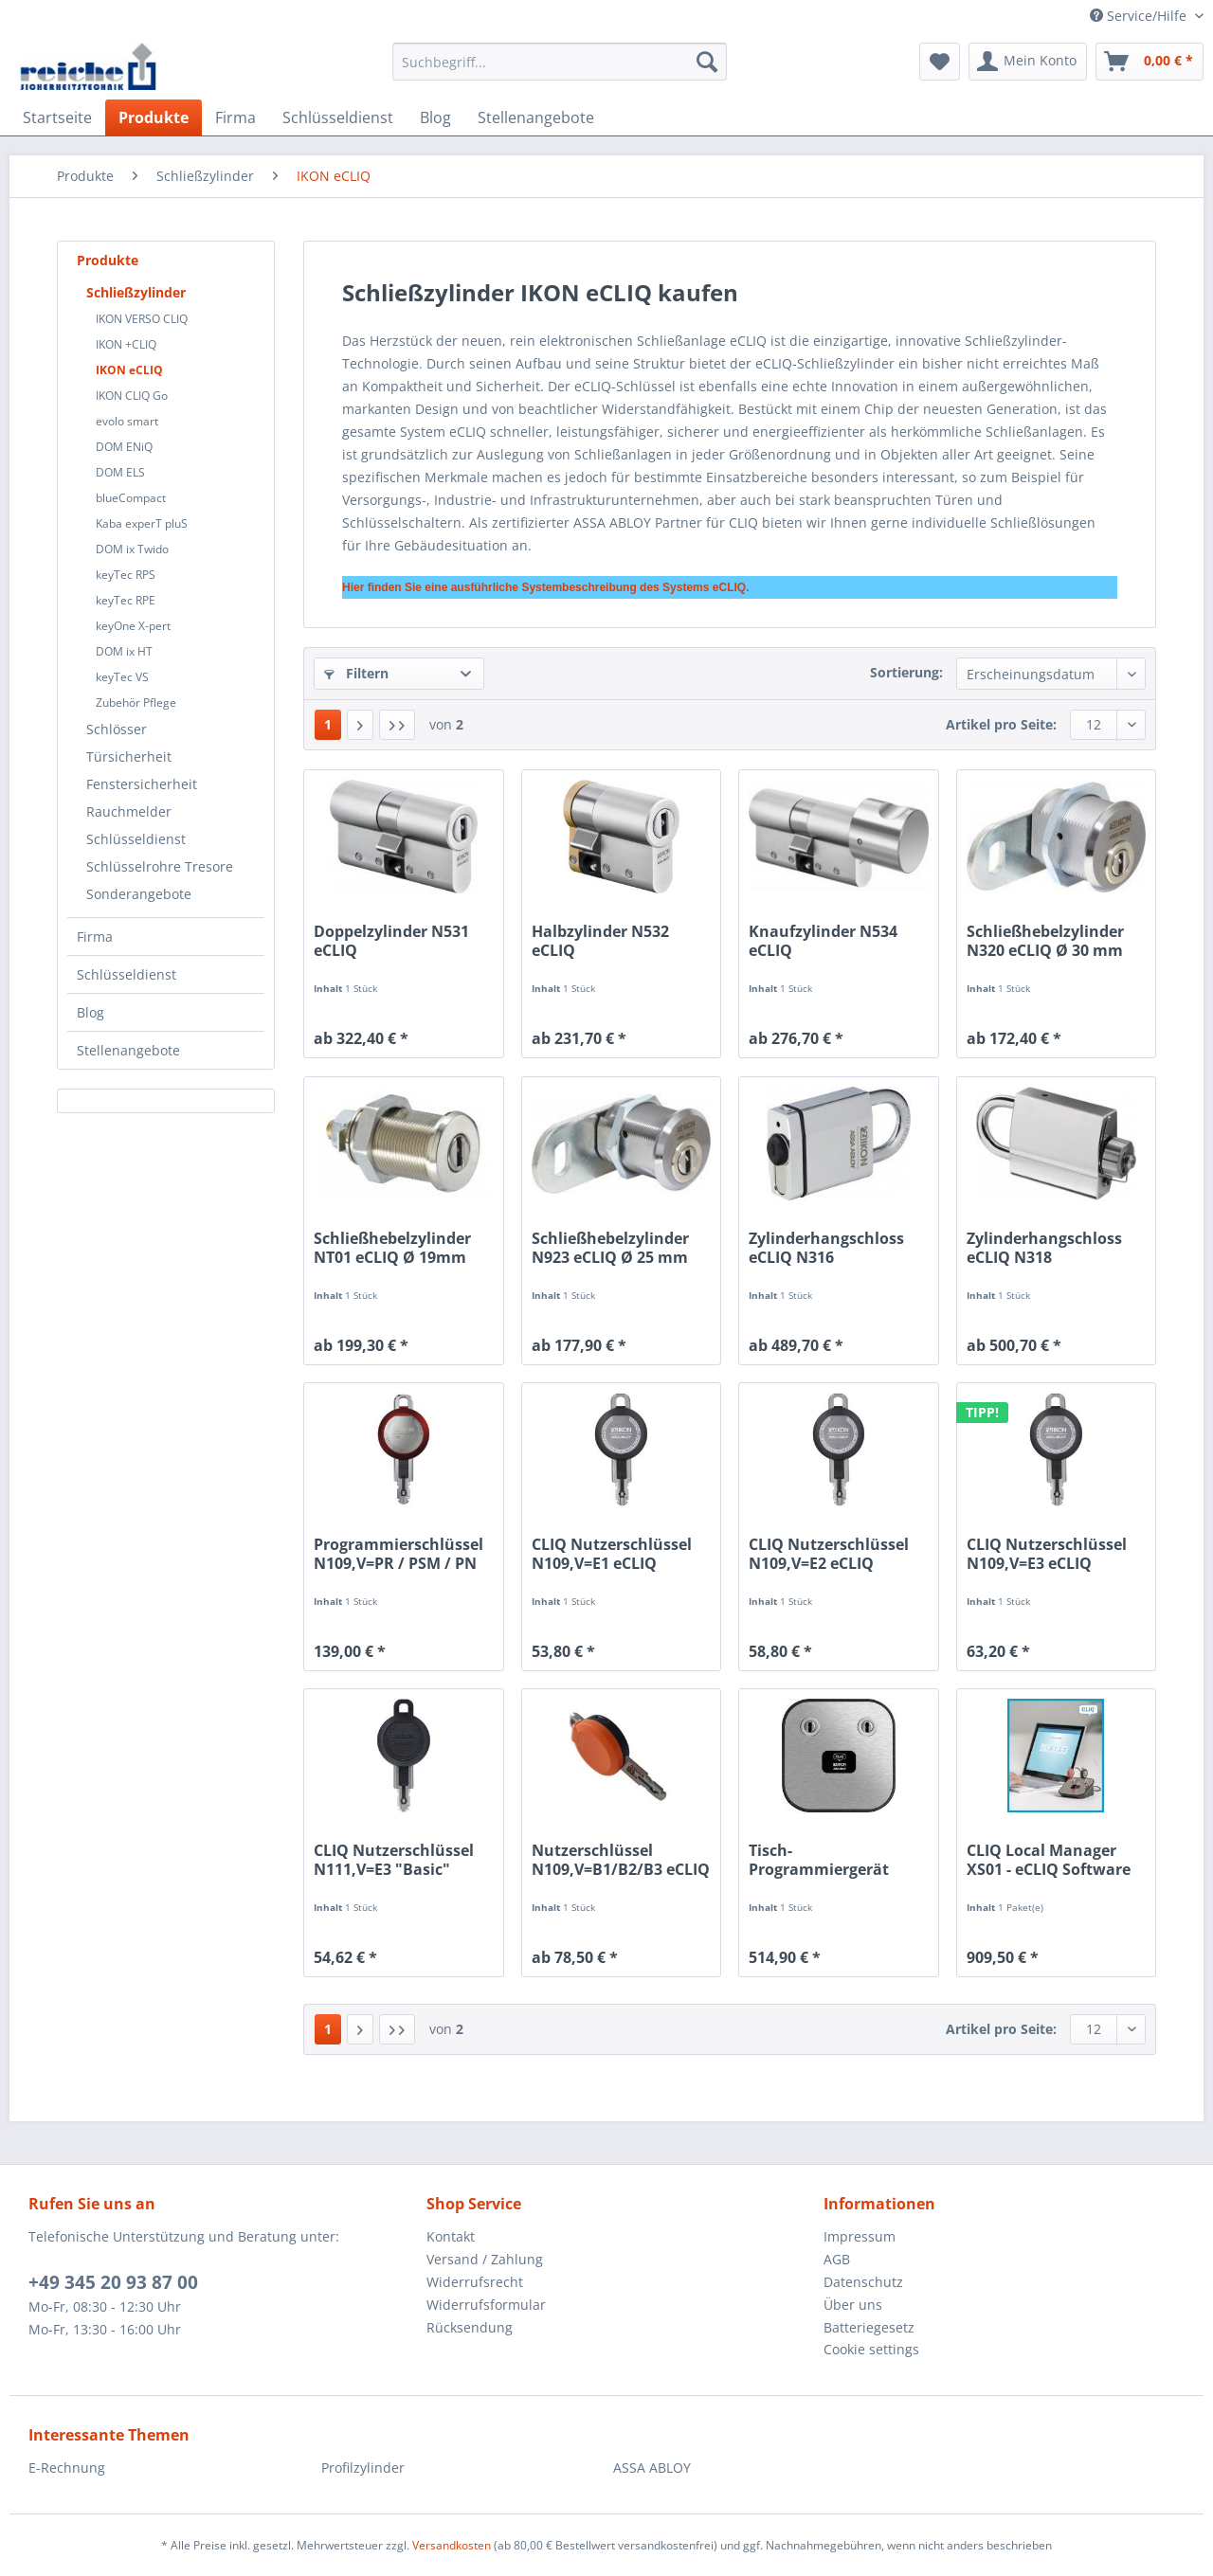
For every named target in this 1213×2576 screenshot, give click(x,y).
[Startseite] (57, 117)
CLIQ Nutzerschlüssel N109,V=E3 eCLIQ (1047, 1554)
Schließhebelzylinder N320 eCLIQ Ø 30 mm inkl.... (1045, 941)
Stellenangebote (128, 1050)
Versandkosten (451, 2545)
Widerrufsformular (486, 2305)
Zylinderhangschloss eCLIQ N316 (826, 1248)
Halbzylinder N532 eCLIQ (600, 941)
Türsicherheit (129, 757)
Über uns (853, 2305)
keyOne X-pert (133, 626)
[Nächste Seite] (360, 725)
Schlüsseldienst (136, 839)
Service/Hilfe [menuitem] (1140, 16)
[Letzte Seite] (397, 725)
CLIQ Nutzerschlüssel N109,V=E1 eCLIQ (612, 1554)
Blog (90, 1012)
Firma (95, 937)
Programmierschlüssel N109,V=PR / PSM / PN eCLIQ (398, 1554)
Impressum (860, 2236)
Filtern (356, 673)
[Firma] (235, 117)
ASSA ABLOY (652, 2468)
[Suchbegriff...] (559, 62)
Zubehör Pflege (136, 702)
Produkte (107, 260)
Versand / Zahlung (484, 2259)
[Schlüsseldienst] (338, 117)
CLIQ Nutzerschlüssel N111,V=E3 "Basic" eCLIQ (394, 1860)
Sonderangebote (138, 894)
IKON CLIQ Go (132, 395)
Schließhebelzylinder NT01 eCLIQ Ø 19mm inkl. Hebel (392, 1248)
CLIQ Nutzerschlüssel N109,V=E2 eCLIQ (829, 1554)
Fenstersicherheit (141, 784)
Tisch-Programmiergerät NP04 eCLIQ (819, 1860)
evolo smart (127, 421)
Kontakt (450, 2236)
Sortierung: (906, 672)
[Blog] (435, 117)
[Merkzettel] (939, 62)
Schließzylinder (136, 292)
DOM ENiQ (124, 447)
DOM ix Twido (132, 549)
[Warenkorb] (1149, 62)
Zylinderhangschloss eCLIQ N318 (1044, 1248)
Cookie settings (871, 2349)
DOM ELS (120, 472)
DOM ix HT (124, 651)
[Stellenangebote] (535, 117)
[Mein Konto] (1028, 62)
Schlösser (116, 729)
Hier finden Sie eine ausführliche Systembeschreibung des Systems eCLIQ (544, 587)
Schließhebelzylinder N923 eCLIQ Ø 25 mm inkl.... (610, 1248)
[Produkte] (153, 117)
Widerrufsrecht (474, 2282)
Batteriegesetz (869, 2327)
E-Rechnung (66, 2468)
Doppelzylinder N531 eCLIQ (391, 941)
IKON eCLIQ (129, 370)
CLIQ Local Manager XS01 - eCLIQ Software (1049, 1860)
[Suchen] (707, 62)
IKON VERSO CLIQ (142, 319)
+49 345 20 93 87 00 (113, 2282)
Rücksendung (469, 2327)
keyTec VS (122, 677)
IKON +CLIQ (126, 344)
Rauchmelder (129, 811)
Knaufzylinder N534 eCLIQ (823, 941)
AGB (837, 2259)
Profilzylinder (363, 2468)
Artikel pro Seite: (1001, 724)
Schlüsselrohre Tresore (159, 866)
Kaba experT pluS (142, 523)
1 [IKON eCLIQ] (328, 724)
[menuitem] (559, 71)
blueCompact (131, 498)
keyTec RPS (125, 575)
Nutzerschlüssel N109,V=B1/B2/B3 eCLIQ (621, 1860)
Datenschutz (863, 2282)
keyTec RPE (125, 600)
